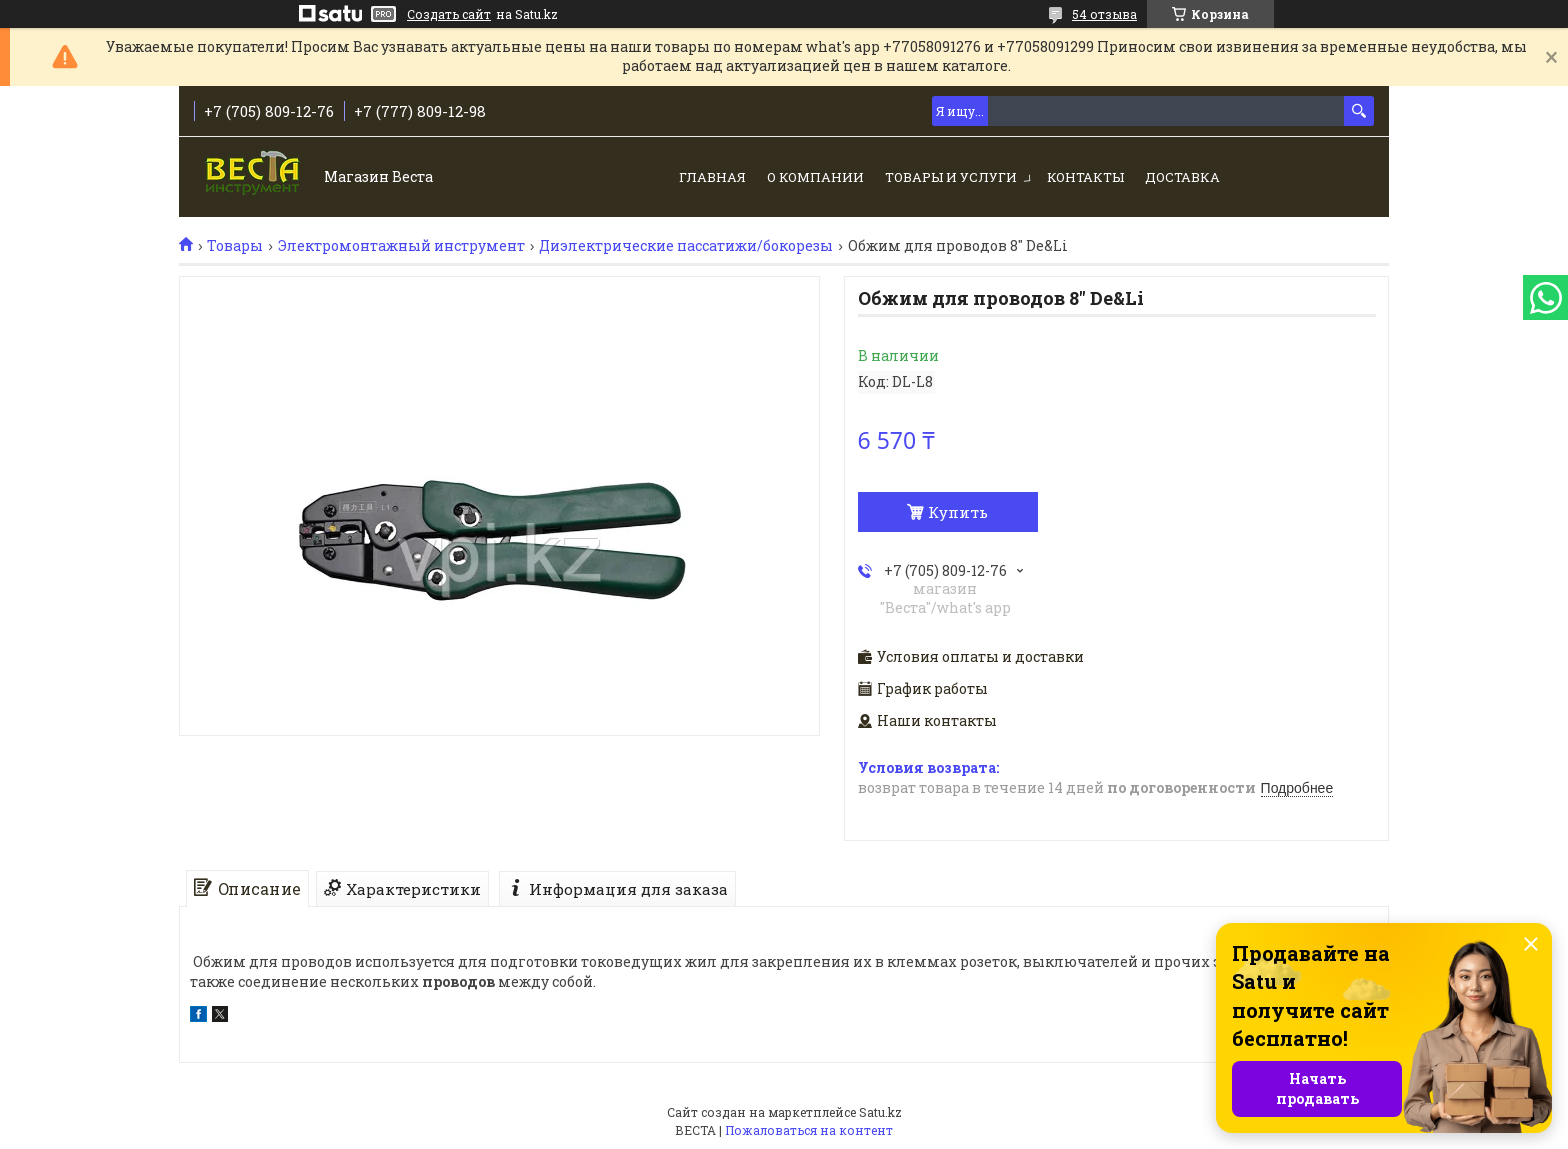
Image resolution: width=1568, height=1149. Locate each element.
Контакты (1085, 177)
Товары (235, 246)
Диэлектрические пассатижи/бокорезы (686, 246)
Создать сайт (449, 14)
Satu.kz (880, 1112)
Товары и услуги (951, 177)
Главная (712, 177)
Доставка (1182, 177)
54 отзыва (1104, 14)
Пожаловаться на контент (809, 1130)
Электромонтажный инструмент (401, 246)
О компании (815, 177)
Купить (958, 512)
